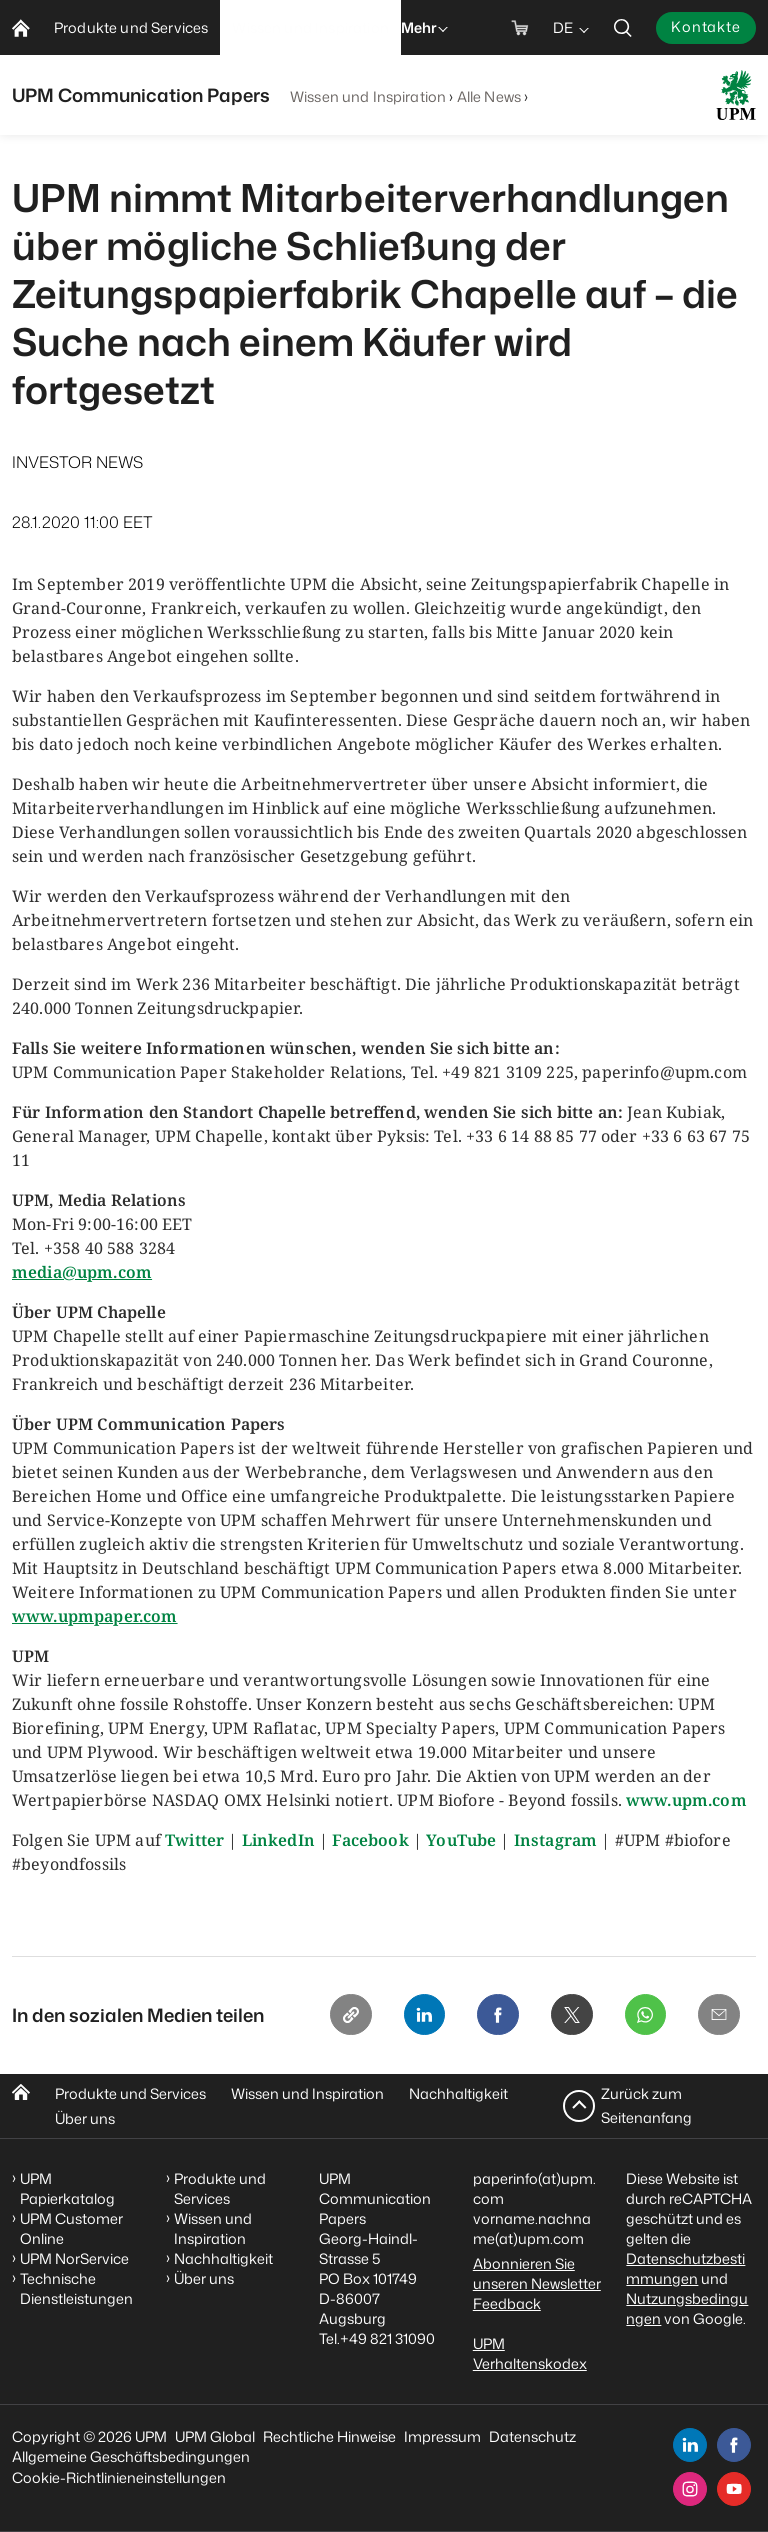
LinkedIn (278, 1840)
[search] (623, 27)
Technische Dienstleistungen (76, 2288)
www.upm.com (686, 1800)
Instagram (555, 1840)
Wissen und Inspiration (368, 96)
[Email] (718, 2016)
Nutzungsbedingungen (687, 2308)
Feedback (507, 2303)
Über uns (85, 2118)
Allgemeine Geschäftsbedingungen (131, 2456)
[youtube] (734, 2489)
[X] (566, 2016)
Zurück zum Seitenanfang (646, 2105)
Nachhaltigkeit (458, 2093)
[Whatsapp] (642, 2016)
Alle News (489, 96)
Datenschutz (532, 2436)
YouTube (461, 1840)
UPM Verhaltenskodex (530, 2353)
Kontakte (706, 26)
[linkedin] (690, 2445)
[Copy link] (338, 2016)
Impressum (442, 2436)
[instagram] (690, 2489)
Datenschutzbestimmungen (685, 2268)
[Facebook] (490, 2016)
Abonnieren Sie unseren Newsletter (537, 2273)
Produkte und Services (130, 2093)
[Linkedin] (414, 2016)
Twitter (194, 1840)
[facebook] (734, 2445)
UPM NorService (74, 2258)
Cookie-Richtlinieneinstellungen (119, 2477)
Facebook (370, 1840)
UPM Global (215, 2436)
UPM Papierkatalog (67, 2188)
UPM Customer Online (71, 2228)
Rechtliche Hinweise (329, 2436)
